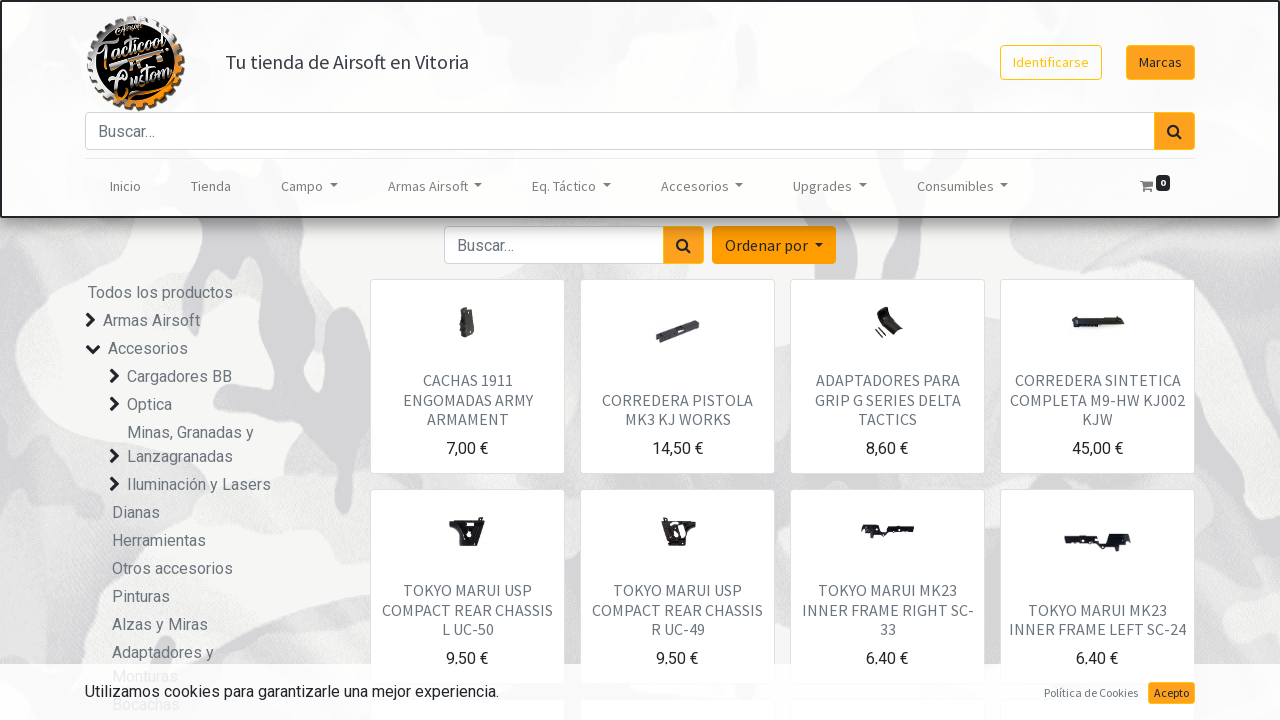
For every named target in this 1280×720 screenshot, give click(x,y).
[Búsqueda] (1174, 131)
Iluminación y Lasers (199, 484)
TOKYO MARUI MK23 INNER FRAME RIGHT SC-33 (888, 609)
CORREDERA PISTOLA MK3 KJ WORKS (677, 409)
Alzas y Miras (160, 624)
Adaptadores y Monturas (163, 664)
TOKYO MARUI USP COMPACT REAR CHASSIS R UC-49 (677, 609)
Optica (149, 404)
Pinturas (141, 596)
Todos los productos (160, 292)
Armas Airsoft (151, 320)
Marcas (1160, 62)
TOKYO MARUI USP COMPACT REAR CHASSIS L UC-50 (467, 609)
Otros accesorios (172, 568)
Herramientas (159, 540)
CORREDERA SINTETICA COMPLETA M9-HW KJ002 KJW (1097, 399)
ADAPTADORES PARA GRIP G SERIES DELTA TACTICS (888, 399)
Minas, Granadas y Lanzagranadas (190, 444)
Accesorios (148, 348)
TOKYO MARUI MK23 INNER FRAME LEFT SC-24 (1097, 619)
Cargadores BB (179, 376)
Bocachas (146, 704)
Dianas (136, 512)
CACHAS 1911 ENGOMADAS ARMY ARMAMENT (468, 399)
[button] (774, 245)
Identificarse (1051, 62)
